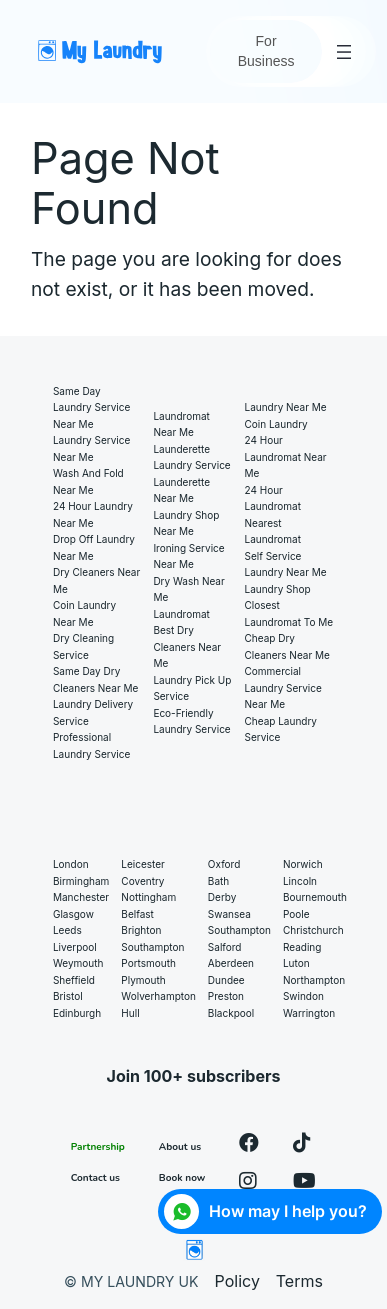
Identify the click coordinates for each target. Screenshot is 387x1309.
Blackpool (231, 1013)
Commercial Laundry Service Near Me (283, 687)
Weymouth (78, 963)
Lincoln (300, 881)
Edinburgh (77, 1013)
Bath (218, 881)
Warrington (309, 1013)
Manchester (81, 897)
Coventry (142, 881)
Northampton (314, 980)
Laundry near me (286, 407)
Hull (130, 1013)
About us (180, 1147)
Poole (296, 914)
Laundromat (181, 614)
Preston (226, 996)
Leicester (143, 864)
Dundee (226, 980)
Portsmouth (148, 963)
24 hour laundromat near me (286, 456)
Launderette (181, 449)
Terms (299, 1281)
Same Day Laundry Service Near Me (91, 407)
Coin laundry (276, 424)
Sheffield (74, 980)
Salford (225, 947)
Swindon (303, 996)
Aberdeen (231, 963)
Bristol (68, 996)
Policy (237, 1281)
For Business (266, 51)
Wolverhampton (158, 996)
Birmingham (81, 881)
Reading (302, 947)
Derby (222, 897)
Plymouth (143, 980)
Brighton (141, 930)
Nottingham (148, 897)
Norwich (303, 864)
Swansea (229, 914)
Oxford (224, 864)
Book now (182, 1178)
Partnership (98, 1147)
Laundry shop (278, 589)
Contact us (95, 1178)
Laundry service (191, 465)
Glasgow (73, 914)
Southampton (152, 947)
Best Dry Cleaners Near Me (187, 646)
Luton (296, 963)
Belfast (137, 914)
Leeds (67, 930)
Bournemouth (315, 897)
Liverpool (75, 947)
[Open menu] (344, 52)
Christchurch (313, 930)
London (71, 864)
